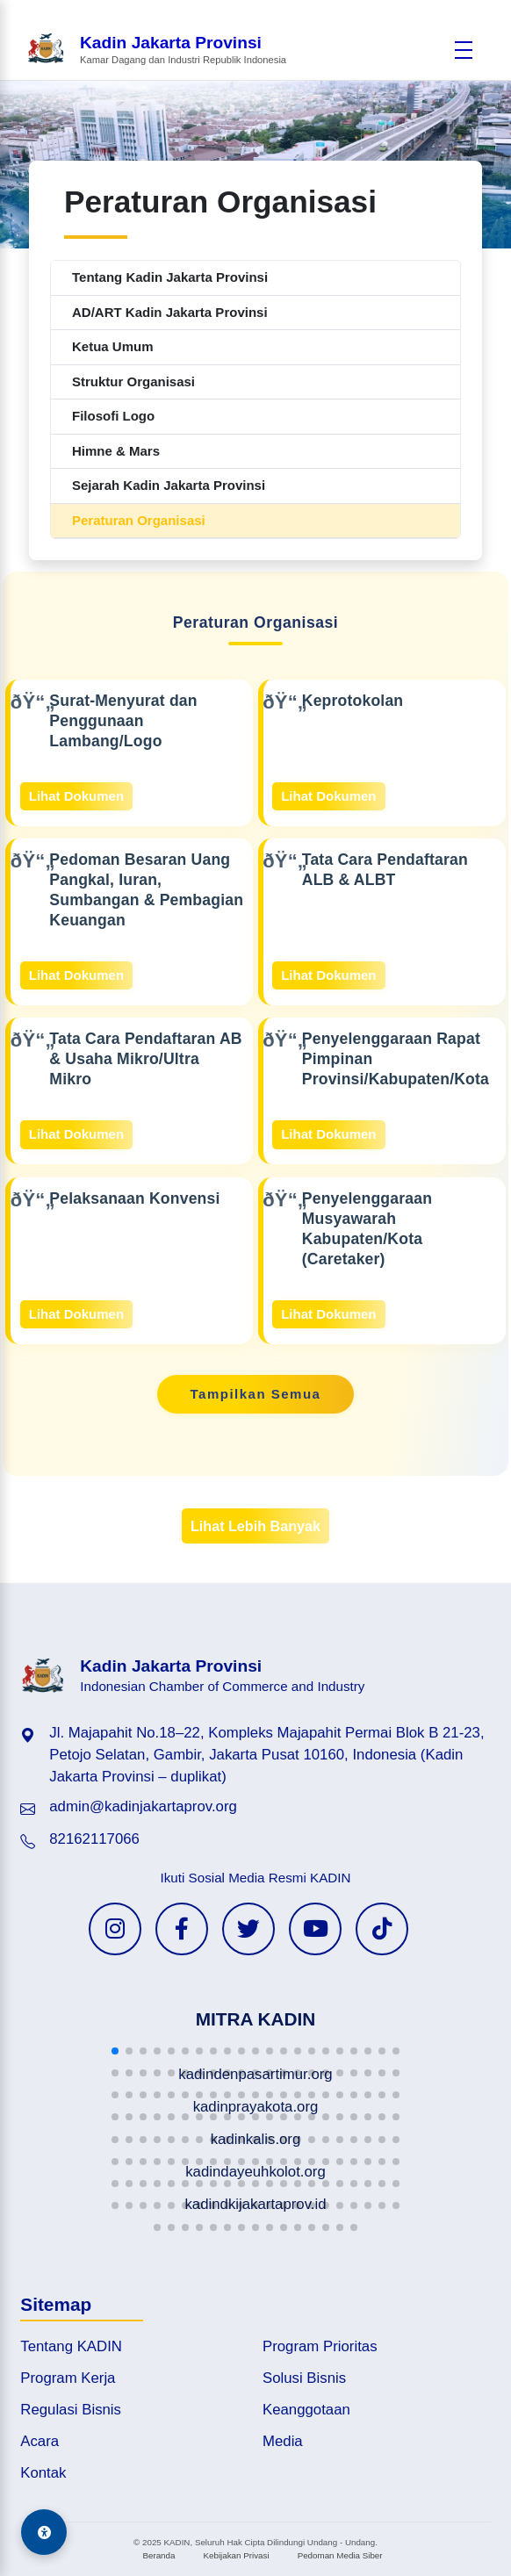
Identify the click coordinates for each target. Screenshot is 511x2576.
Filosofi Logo (113, 415)
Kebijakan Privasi (236, 2555)
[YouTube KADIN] (315, 1929)
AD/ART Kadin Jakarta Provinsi (170, 312)
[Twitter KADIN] (248, 1929)
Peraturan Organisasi (138, 520)
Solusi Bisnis (304, 2378)
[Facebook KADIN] (181, 1929)
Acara (39, 2441)
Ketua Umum (113, 346)
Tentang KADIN (71, 2346)
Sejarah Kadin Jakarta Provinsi (168, 485)
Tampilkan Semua (256, 1393)
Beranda (158, 2555)
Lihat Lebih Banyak (255, 1526)
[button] (115, 2050)
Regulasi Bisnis (70, 2409)
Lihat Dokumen (76, 795)
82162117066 (94, 1839)
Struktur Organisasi (133, 381)
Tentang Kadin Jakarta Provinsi (170, 277)
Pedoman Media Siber (340, 2555)
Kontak (43, 2472)
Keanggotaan (306, 2409)
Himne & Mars (116, 450)
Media (283, 2441)
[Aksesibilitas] (44, 2532)
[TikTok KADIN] (382, 1929)
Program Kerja (67, 2378)
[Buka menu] (464, 50)
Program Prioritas (320, 2346)
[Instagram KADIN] (115, 1929)
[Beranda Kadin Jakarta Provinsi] (156, 49)
